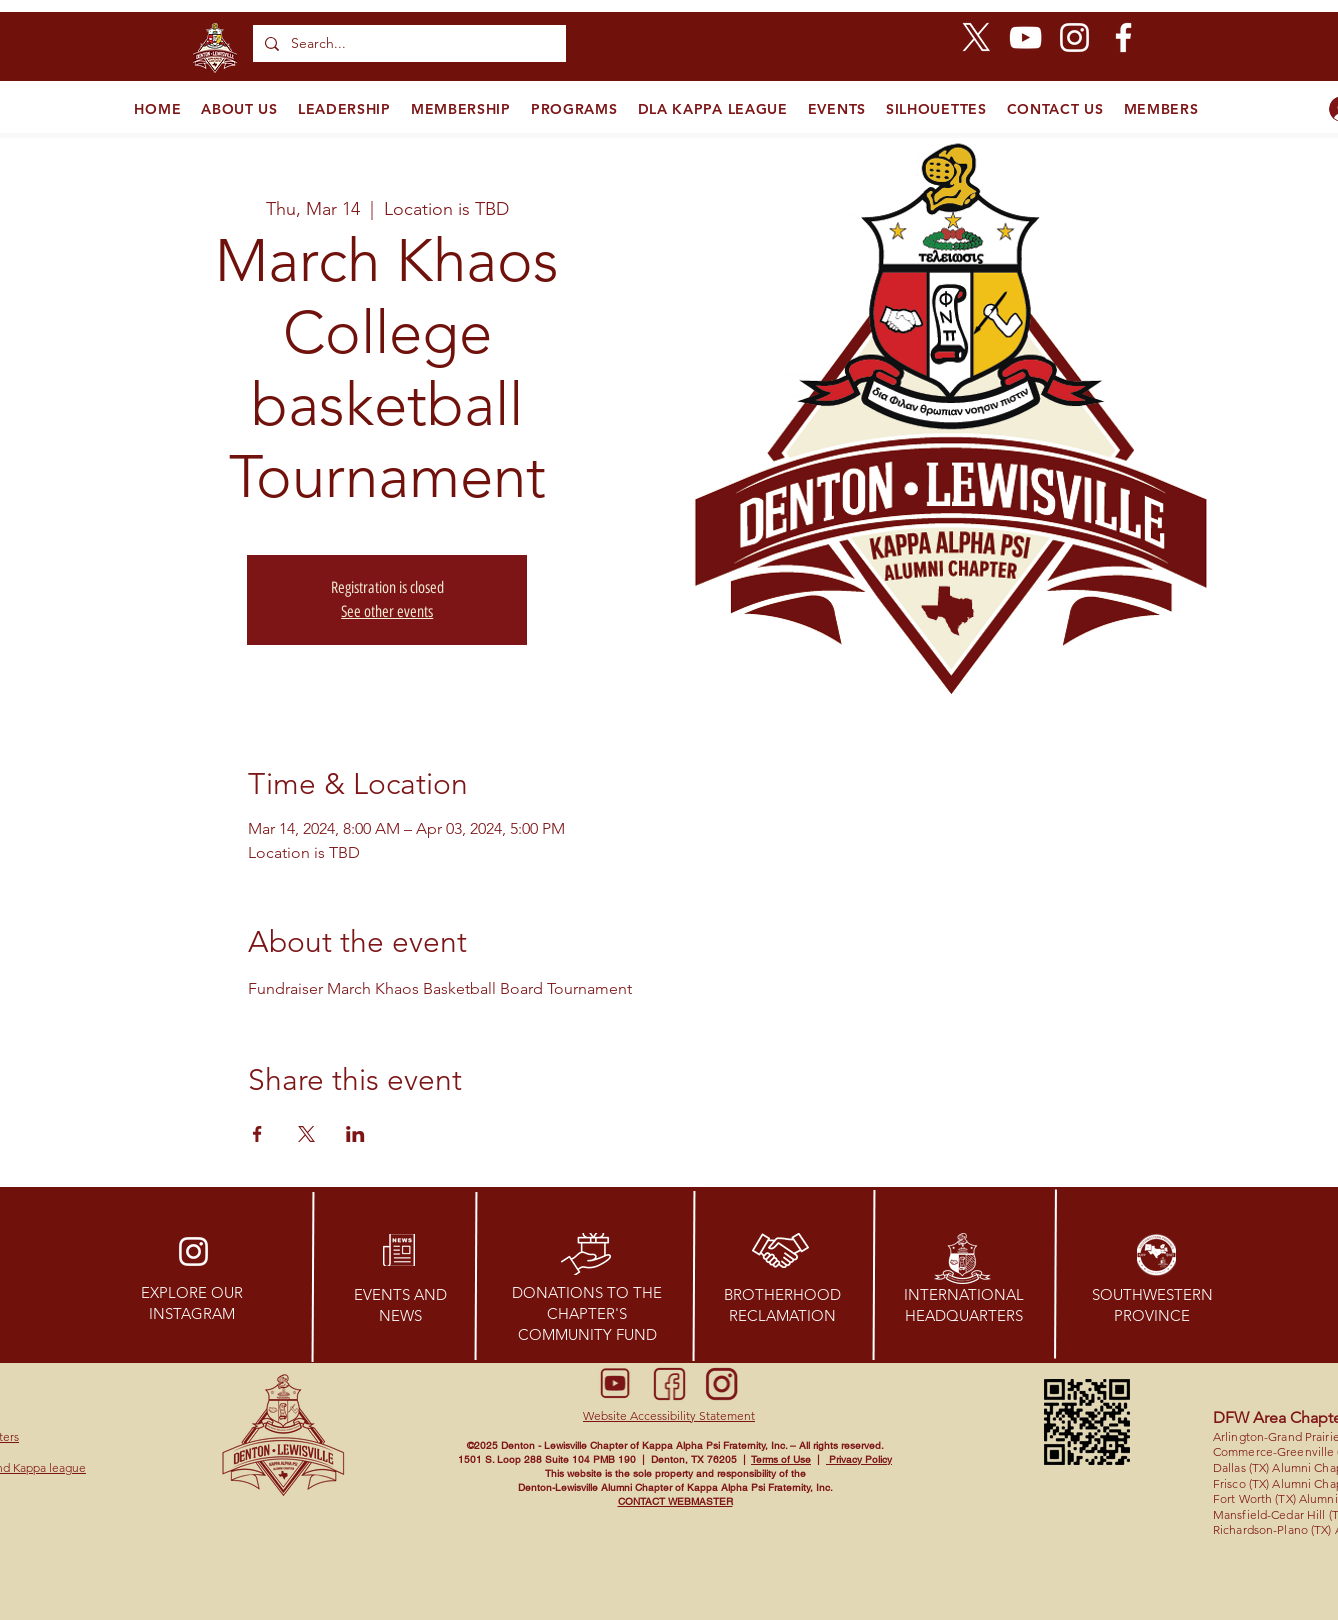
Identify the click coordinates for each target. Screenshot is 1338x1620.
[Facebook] (1123, 37)
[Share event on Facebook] (257, 1134)
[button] (669, 1415)
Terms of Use (781, 1459)
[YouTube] (1025, 37)
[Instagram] (1074, 37)
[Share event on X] (306, 1134)
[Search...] (407, 43)
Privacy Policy (859, 1459)
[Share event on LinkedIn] (355, 1134)
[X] (976, 37)
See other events (387, 611)
